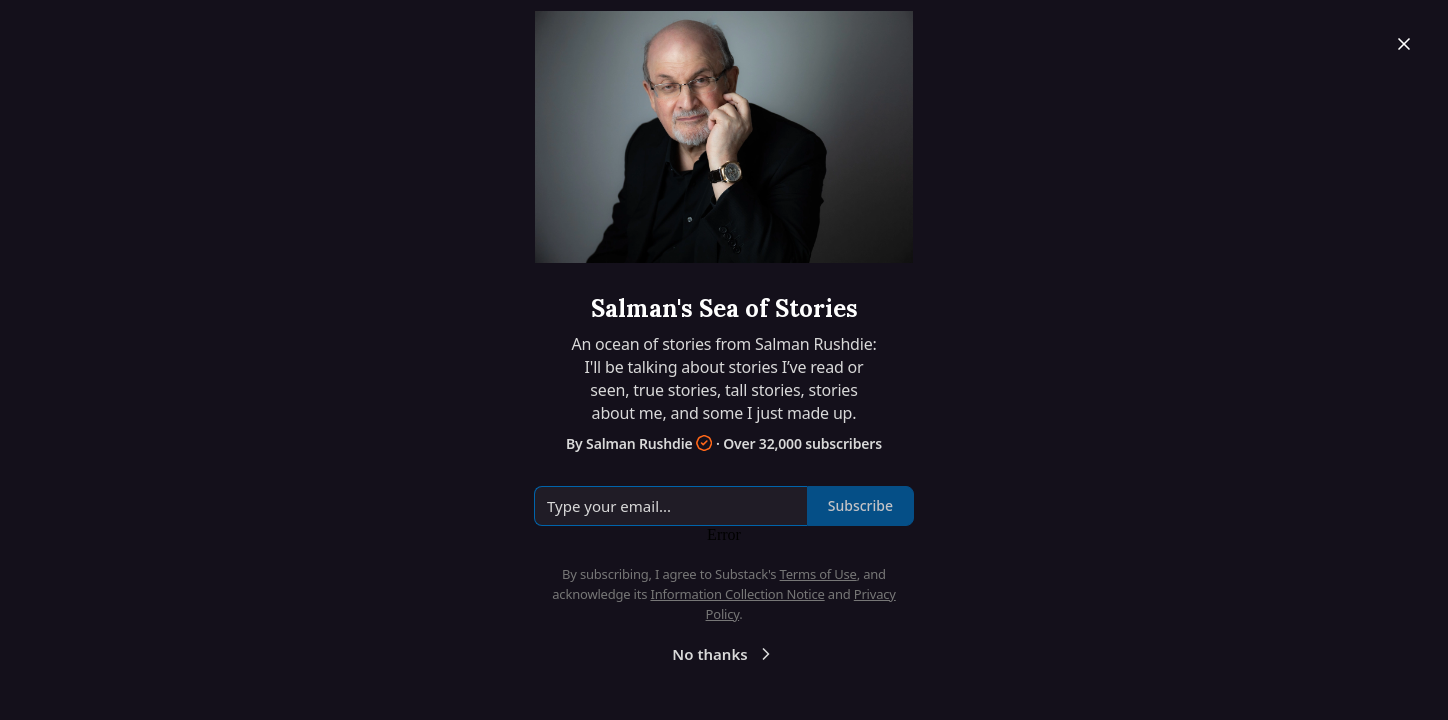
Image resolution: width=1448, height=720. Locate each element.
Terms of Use (818, 574)
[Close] (1404, 44)
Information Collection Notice (737, 594)
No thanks (723, 654)
